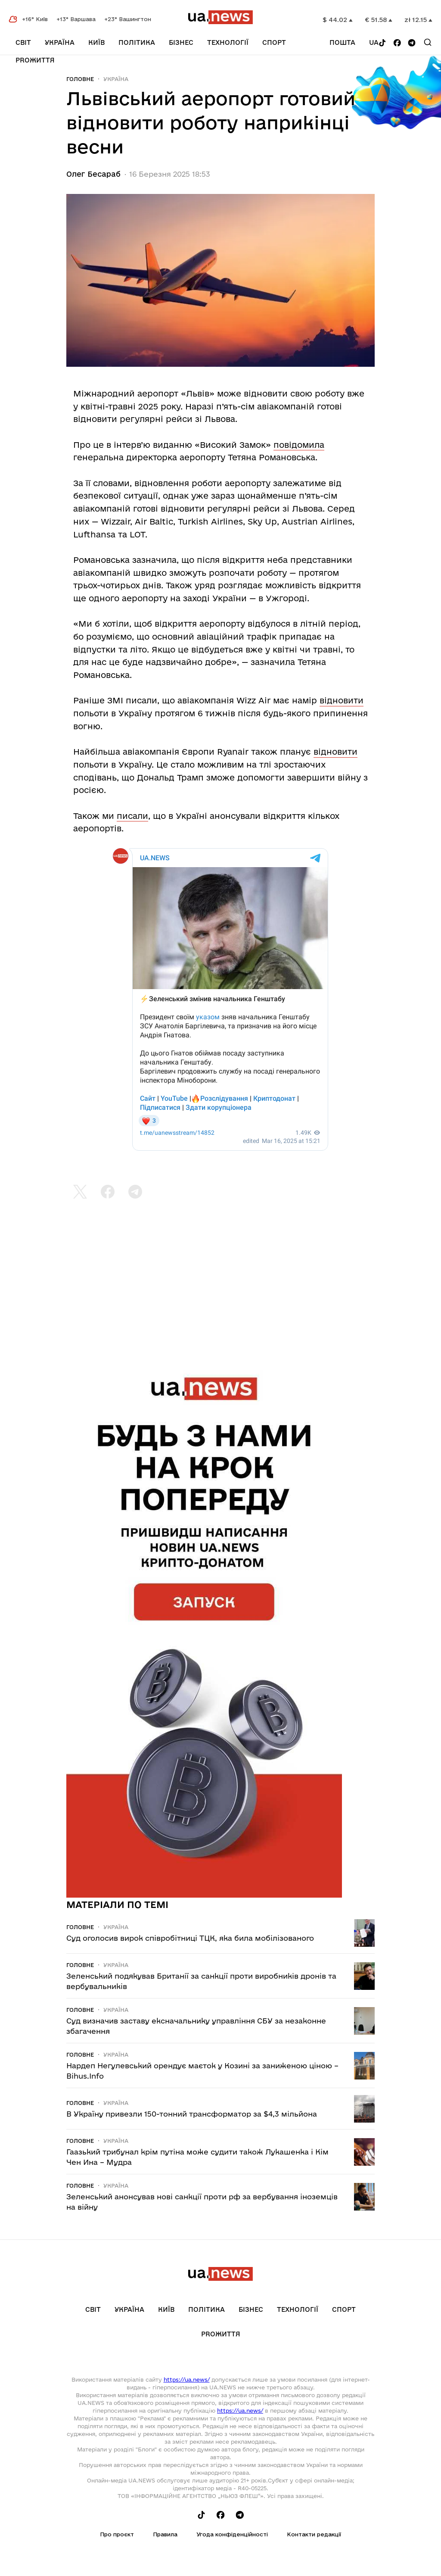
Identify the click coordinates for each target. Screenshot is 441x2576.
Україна (60, 42)
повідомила (298, 445)
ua (374, 42)
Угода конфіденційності (232, 2534)
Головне (80, 79)
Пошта (342, 42)
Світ (23, 42)
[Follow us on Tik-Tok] (382, 43)
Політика (136, 42)
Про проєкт (117, 2534)
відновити (341, 700)
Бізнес (181, 42)
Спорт (274, 42)
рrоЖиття (35, 60)
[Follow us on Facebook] (397, 43)
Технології (227, 42)
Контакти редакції (314, 2534)
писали (132, 816)
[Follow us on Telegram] (412, 43)
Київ (96, 42)
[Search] (427, 42)
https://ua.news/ (187, 2379)
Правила (165, 2534)
